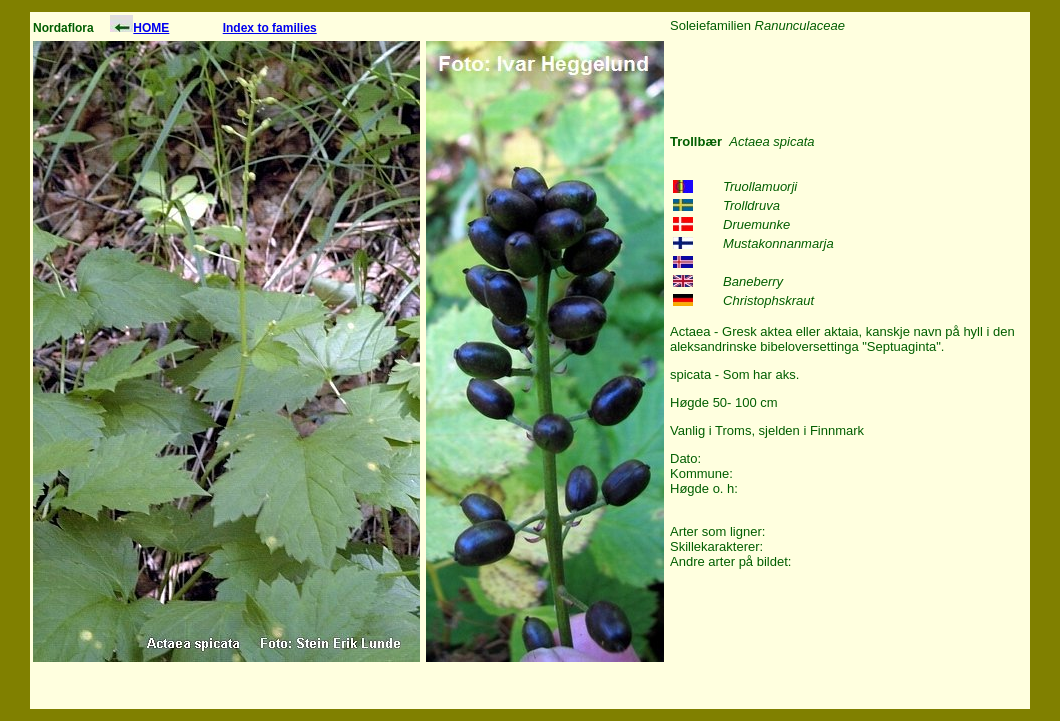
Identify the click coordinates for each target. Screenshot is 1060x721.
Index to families (270, 28)
